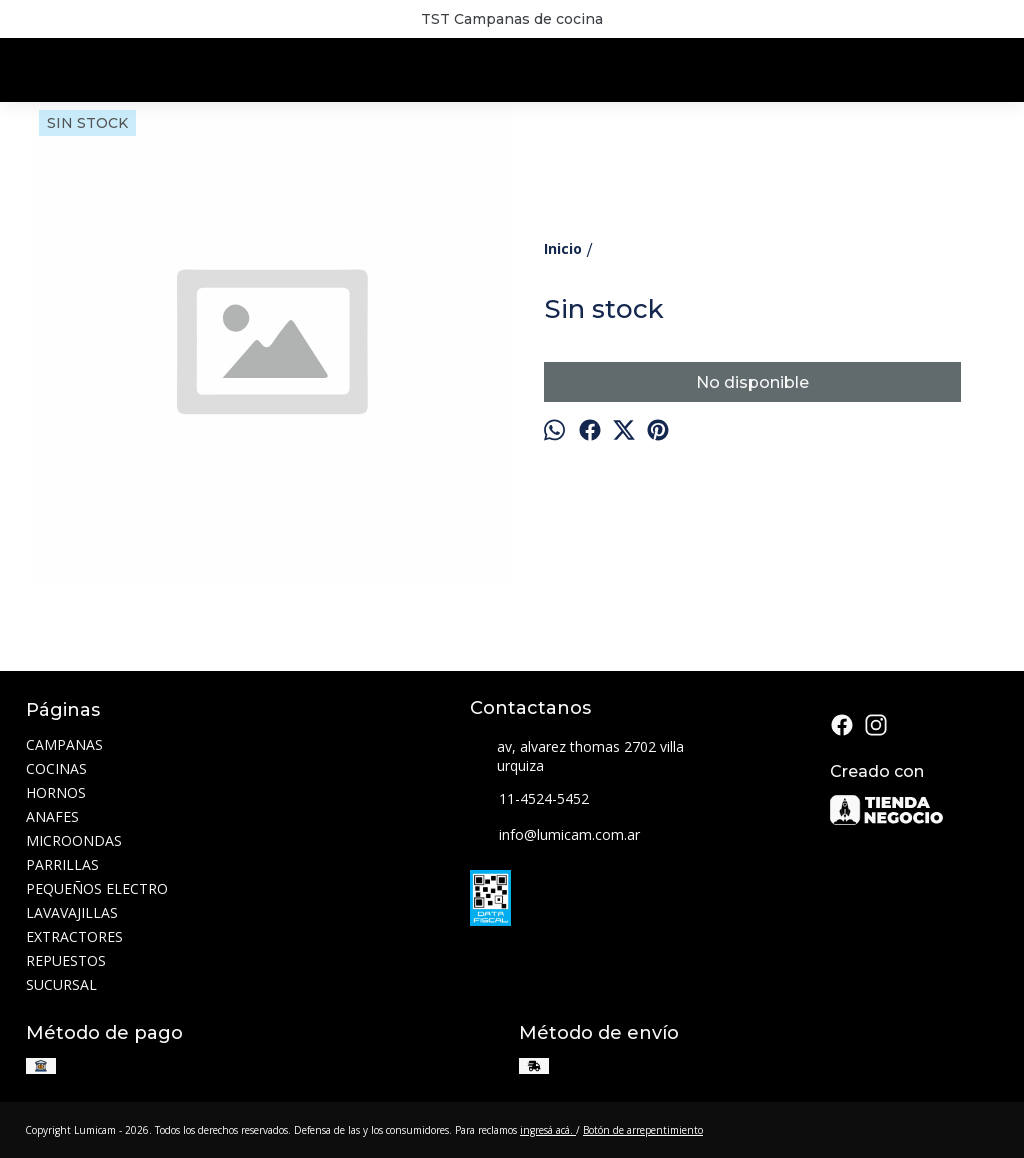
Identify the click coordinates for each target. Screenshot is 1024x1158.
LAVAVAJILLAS (72, 912)
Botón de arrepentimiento (643, 1130)
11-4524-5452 (529, 800)
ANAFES (52, 816)
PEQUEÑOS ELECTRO (97, 888)
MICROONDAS (74, 840)
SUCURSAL (61, 984)
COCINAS (56, 768)
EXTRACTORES (74, 936)
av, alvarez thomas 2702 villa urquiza (577, 756)
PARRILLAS (62, 864)
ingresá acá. (548, 1130)
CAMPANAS (64, 744)
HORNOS (56, 792)
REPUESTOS (66, 960)
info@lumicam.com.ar (555, 836)
